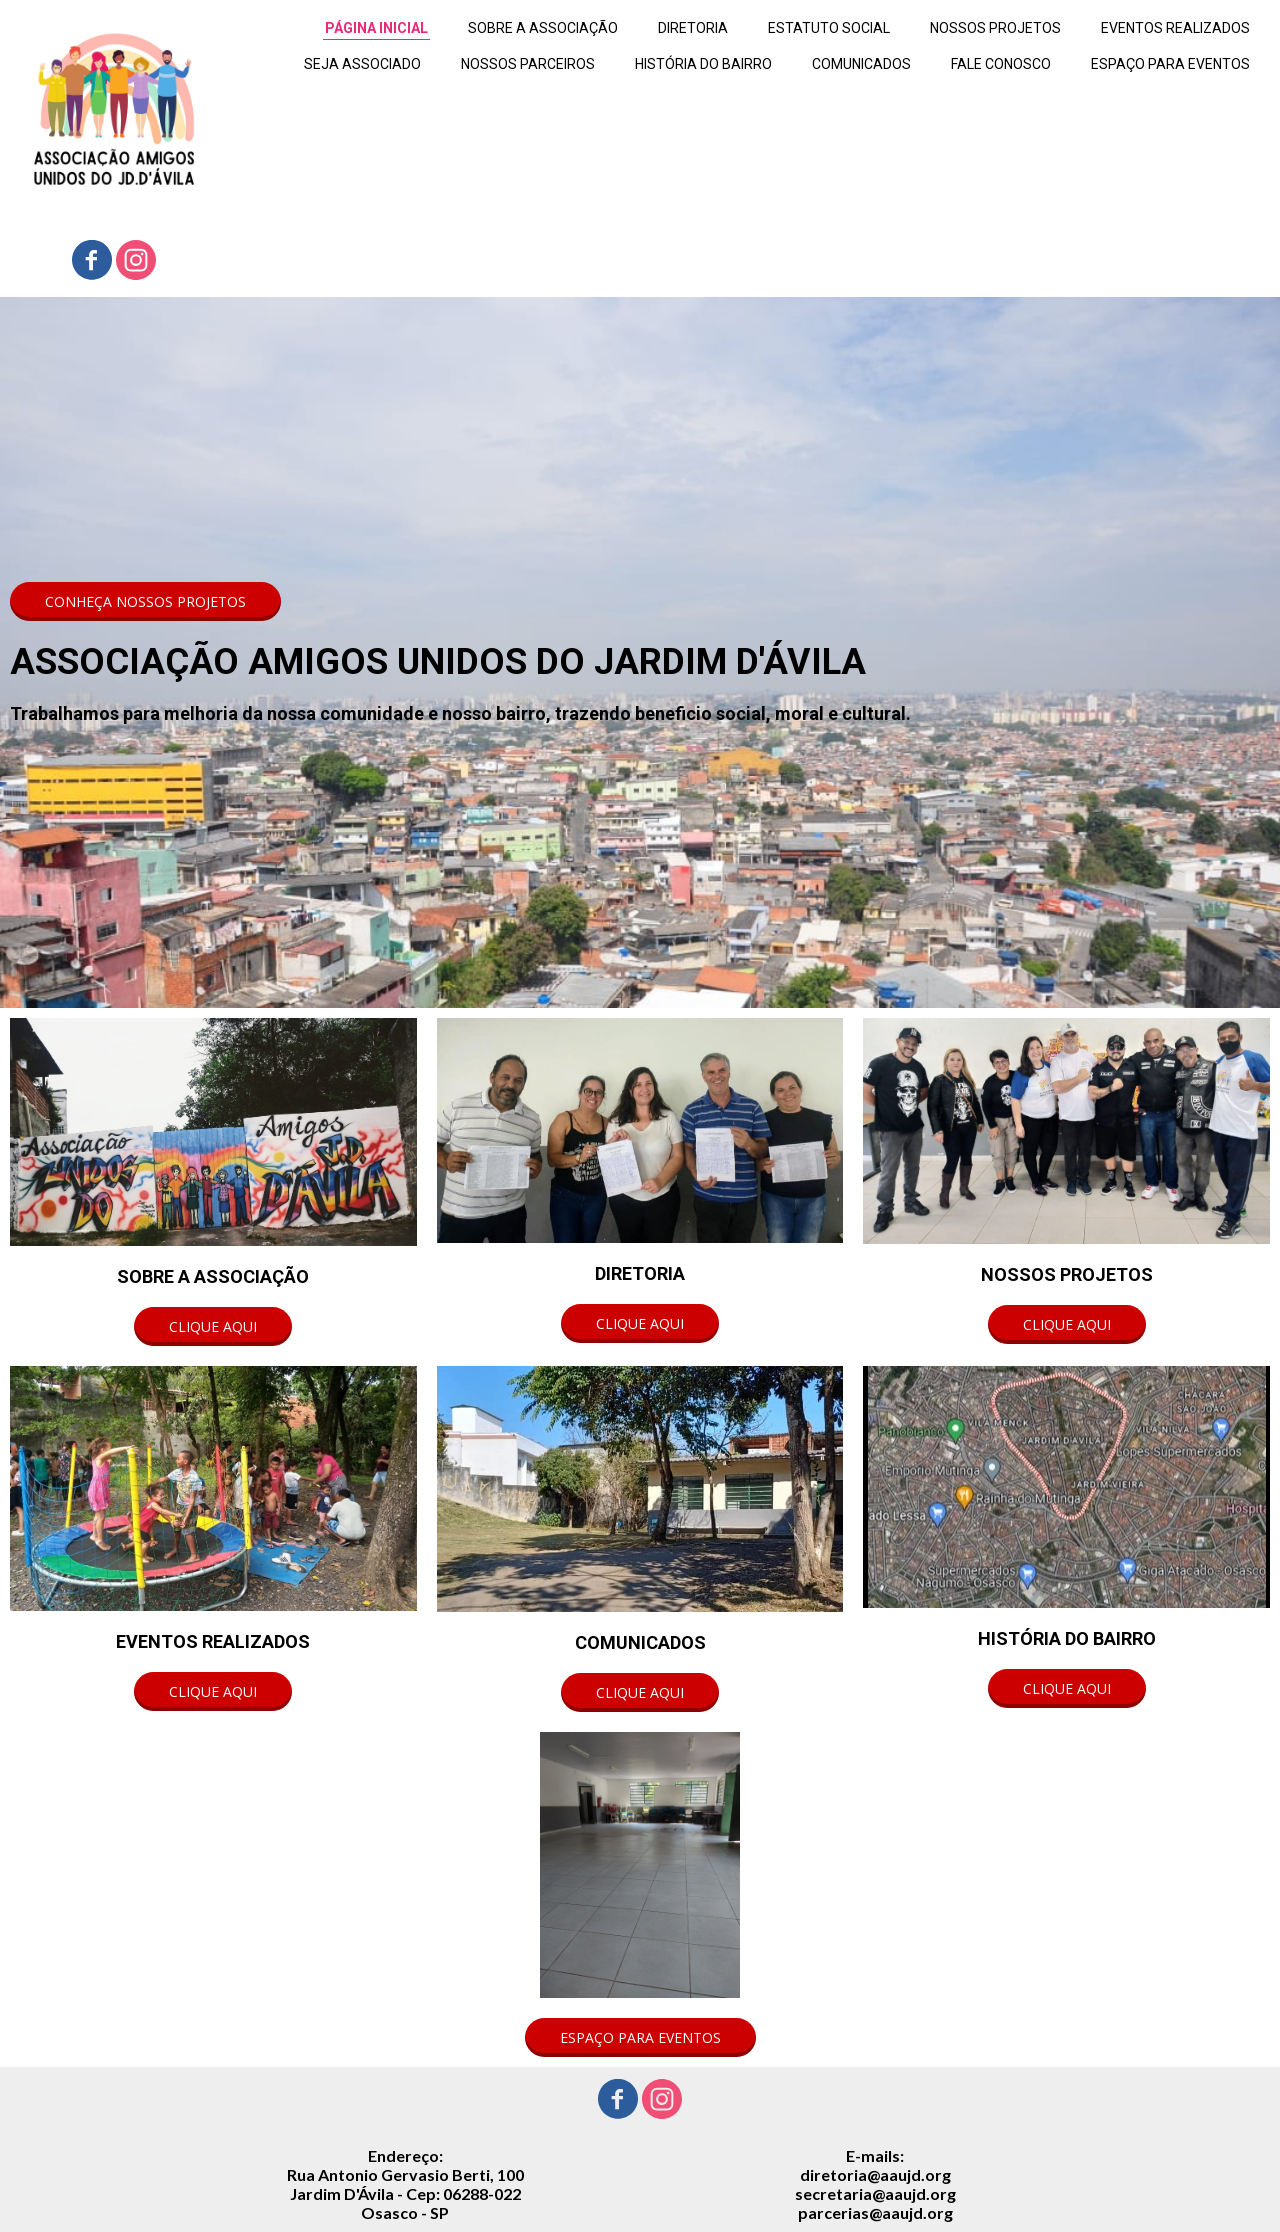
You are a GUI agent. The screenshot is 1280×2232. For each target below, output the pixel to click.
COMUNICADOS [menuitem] (861, 64)
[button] (145, 601)
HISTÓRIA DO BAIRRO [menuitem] (703, 64)
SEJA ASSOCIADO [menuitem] (362, 64)
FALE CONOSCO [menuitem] (1001, 64)
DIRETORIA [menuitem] (693, 28)
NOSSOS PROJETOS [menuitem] (995, 28)
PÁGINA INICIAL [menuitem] (376, 28)
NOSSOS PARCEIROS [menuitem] (528, 64)
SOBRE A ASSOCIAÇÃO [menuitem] (543, 28)
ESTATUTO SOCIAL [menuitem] (829, 28)
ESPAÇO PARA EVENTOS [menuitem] (1170, 64)
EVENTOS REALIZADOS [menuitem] (1175, 28)
